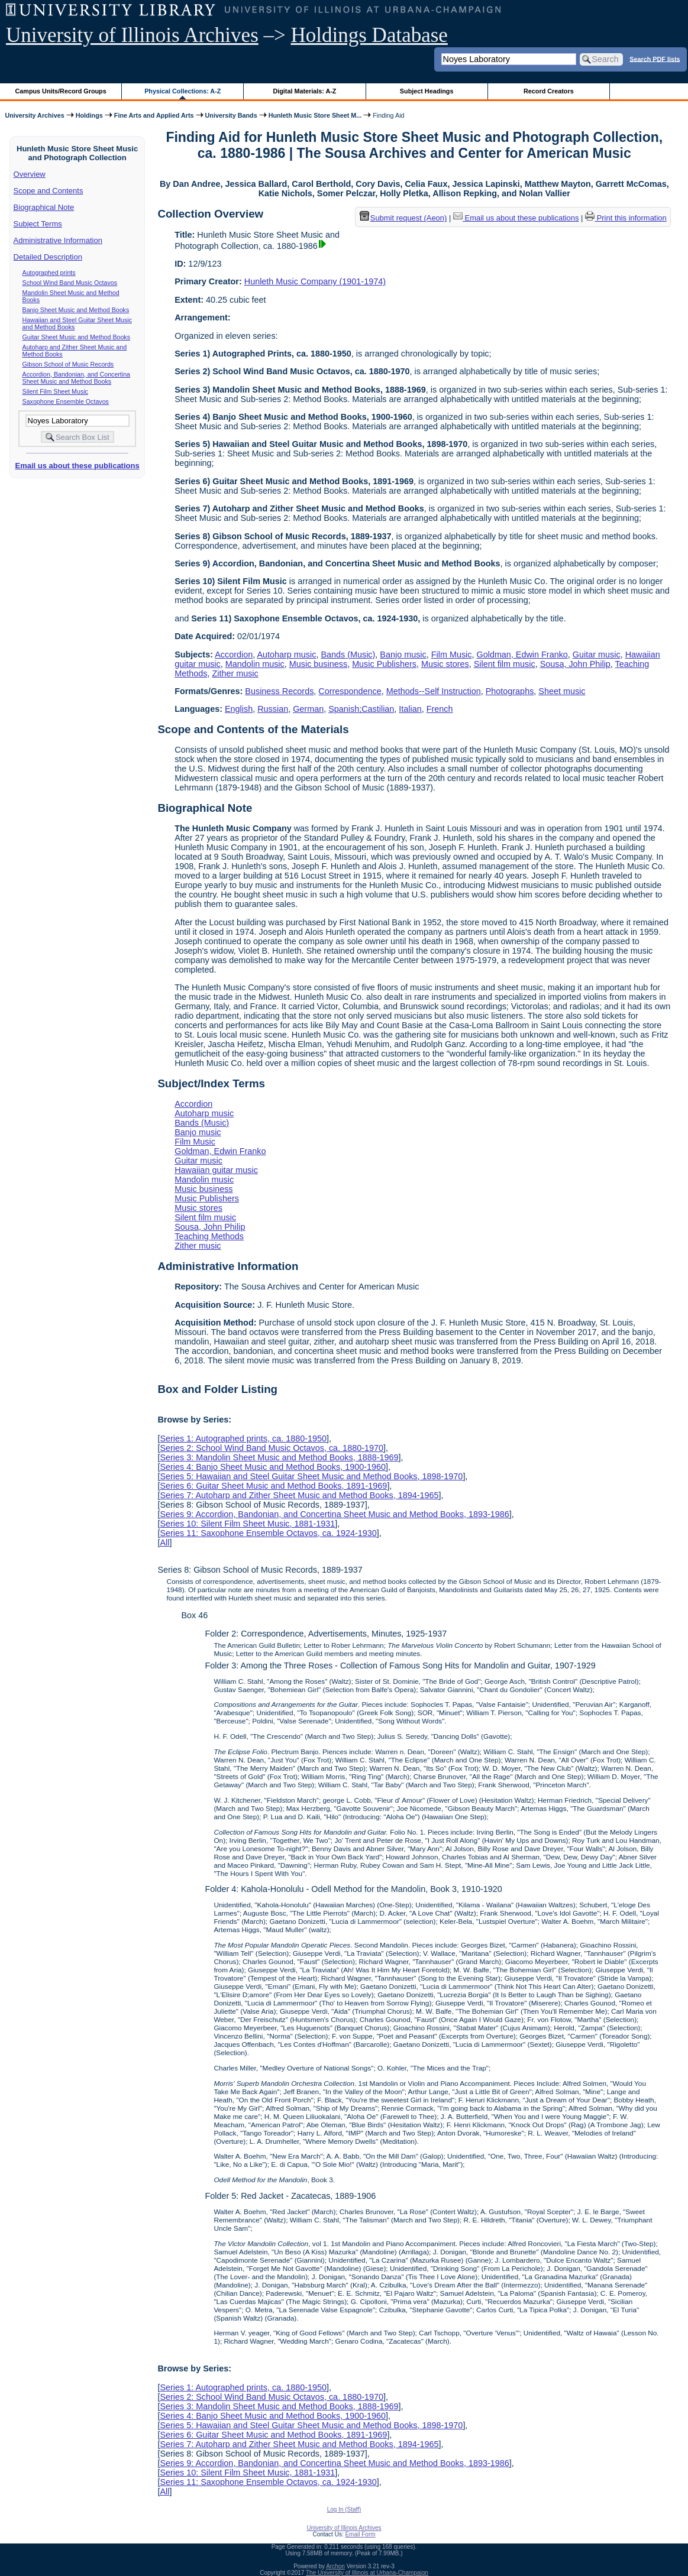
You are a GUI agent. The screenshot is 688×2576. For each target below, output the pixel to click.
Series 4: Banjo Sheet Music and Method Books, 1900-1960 (273, 1467)
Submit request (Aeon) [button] (403, 217)
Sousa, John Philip (575, 664)
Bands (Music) (348, 654)
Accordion (234, 654)
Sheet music (561, 691)
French (440, 709)
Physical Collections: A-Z (182, 91)
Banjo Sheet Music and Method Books (76, 309)
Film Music (451, 654)
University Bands (231, 115)
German (308, 709)
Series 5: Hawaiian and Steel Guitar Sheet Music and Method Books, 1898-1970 (311, 1476)
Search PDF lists (654, 58)
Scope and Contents (48, 190)
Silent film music (504, 664)
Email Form (360, 2534)
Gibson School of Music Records (68, 364)
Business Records (279, 691)
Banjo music (403, 654)
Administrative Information (58, 240)
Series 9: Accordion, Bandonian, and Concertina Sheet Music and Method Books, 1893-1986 (334, 1514)
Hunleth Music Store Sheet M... (315, 115)
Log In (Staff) (344, 2509)
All (164, 1542)
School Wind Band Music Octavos (70, 282)
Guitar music (597, 654)
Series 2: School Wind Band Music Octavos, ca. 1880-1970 (271, 1448)
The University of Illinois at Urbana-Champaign (367, 2572)
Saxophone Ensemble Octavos (65, 401)
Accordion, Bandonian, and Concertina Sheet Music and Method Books (76, 378)
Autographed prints (49, 272)
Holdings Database (369, 35)
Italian (410, 709)
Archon (335, 2566)
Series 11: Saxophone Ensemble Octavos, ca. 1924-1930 (268, 1533)
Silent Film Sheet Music (55, 391)
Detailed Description (48, 256)
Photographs (510, 691)
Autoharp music (286, 654)
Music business (318, 664)
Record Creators (549, 91)
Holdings (89, 115)
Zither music (235, 673)
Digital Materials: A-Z (304, 91)
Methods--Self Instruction (433, 691)
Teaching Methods (209, 1236)
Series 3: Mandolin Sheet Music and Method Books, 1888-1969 (279, 1457)
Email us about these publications (77, 465)
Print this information (626, 217)
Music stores (445, 664)
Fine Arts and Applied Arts (154, 115)
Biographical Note (44, 207)
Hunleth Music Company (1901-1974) (315, 281)
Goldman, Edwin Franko (521, 654)
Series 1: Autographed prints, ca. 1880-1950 (243, 1438)
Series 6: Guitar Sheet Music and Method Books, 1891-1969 (273, 1485)
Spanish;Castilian (361, 709)
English (239, 709)
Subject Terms (38, 223)
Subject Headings (427, 91)
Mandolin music (255, 664)
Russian (272, 709)
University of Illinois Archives (132, 35)
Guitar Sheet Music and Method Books (76, 337)
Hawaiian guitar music (216, 1170)
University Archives (34, 115)
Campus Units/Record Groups (60, 91)
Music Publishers (384, 664)
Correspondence (349, 691)
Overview (30, 174)
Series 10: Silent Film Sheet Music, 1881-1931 (247, 1523)
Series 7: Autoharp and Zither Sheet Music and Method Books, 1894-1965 (299, 1495)
